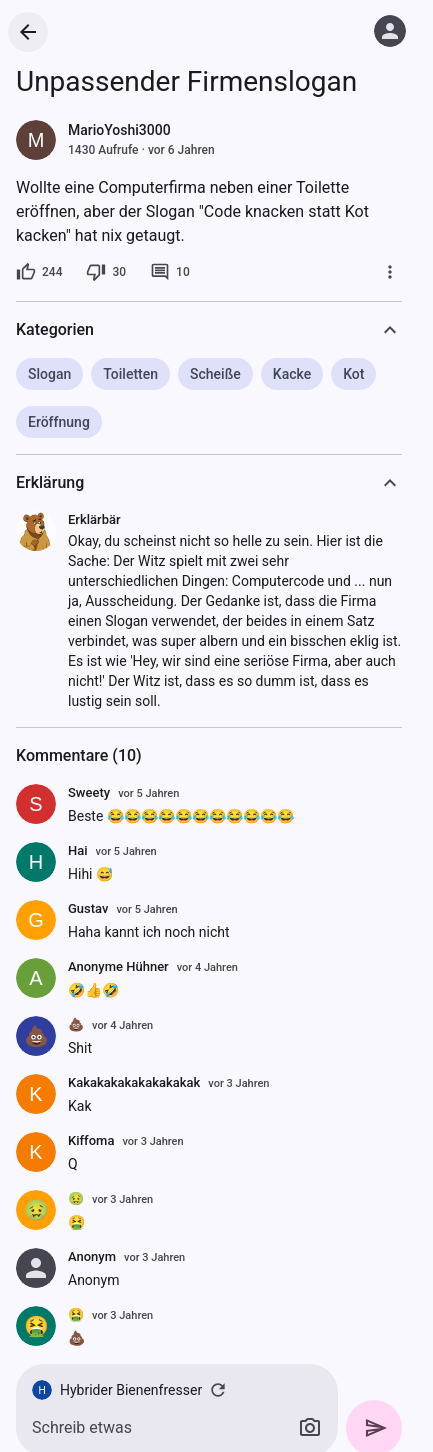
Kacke (292, 374)
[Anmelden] (390, 31)
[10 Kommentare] (170, 272)
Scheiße (215, 374)
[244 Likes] (39, 272)
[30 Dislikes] (106, 272)
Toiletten (130, 374)
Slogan (49, 374)
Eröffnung (59, 422)
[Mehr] (390, 272)
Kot (353, 374)
